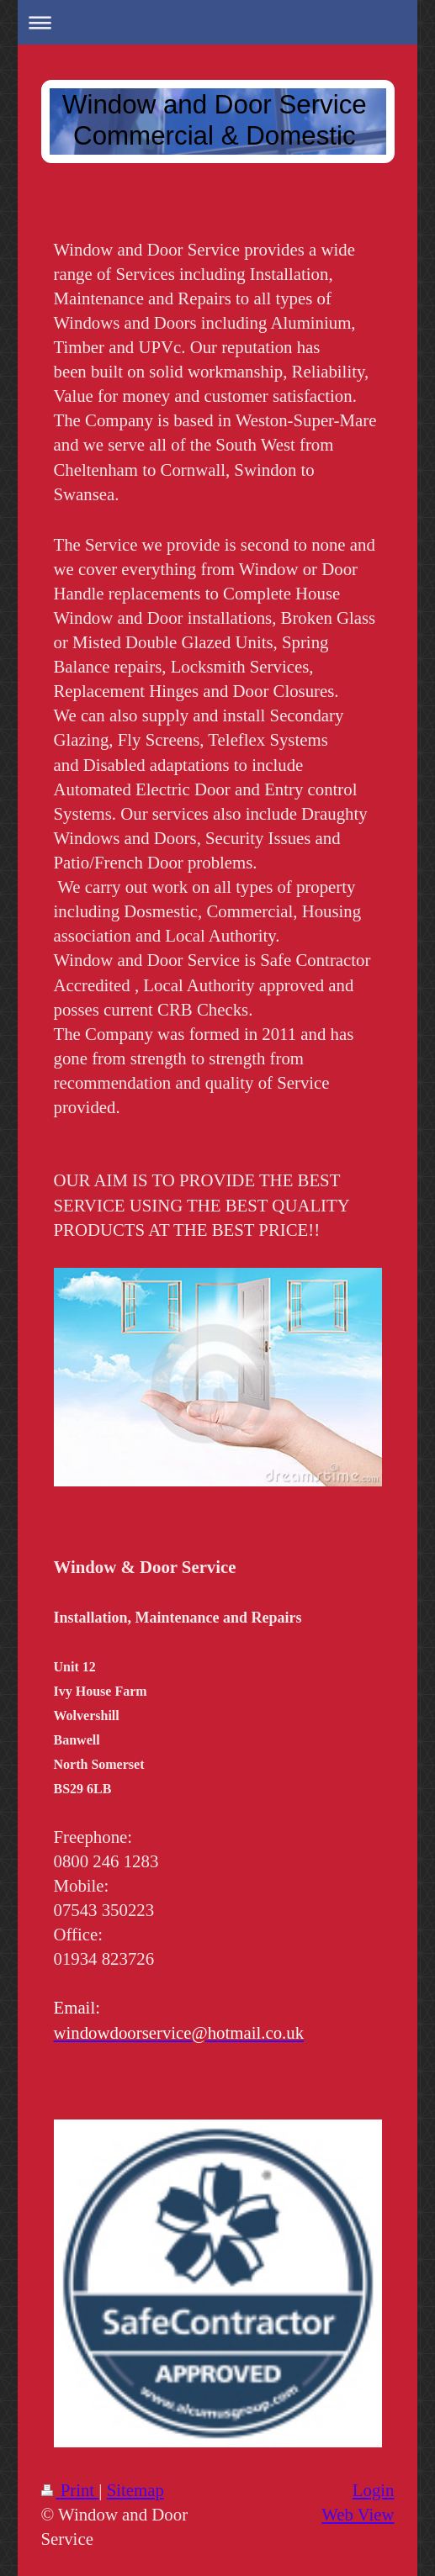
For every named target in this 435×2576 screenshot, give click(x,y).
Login (374, 2489)
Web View (357, 2514)
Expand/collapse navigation (218, 22)
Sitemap (135, 2489)
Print (70, 2489)
